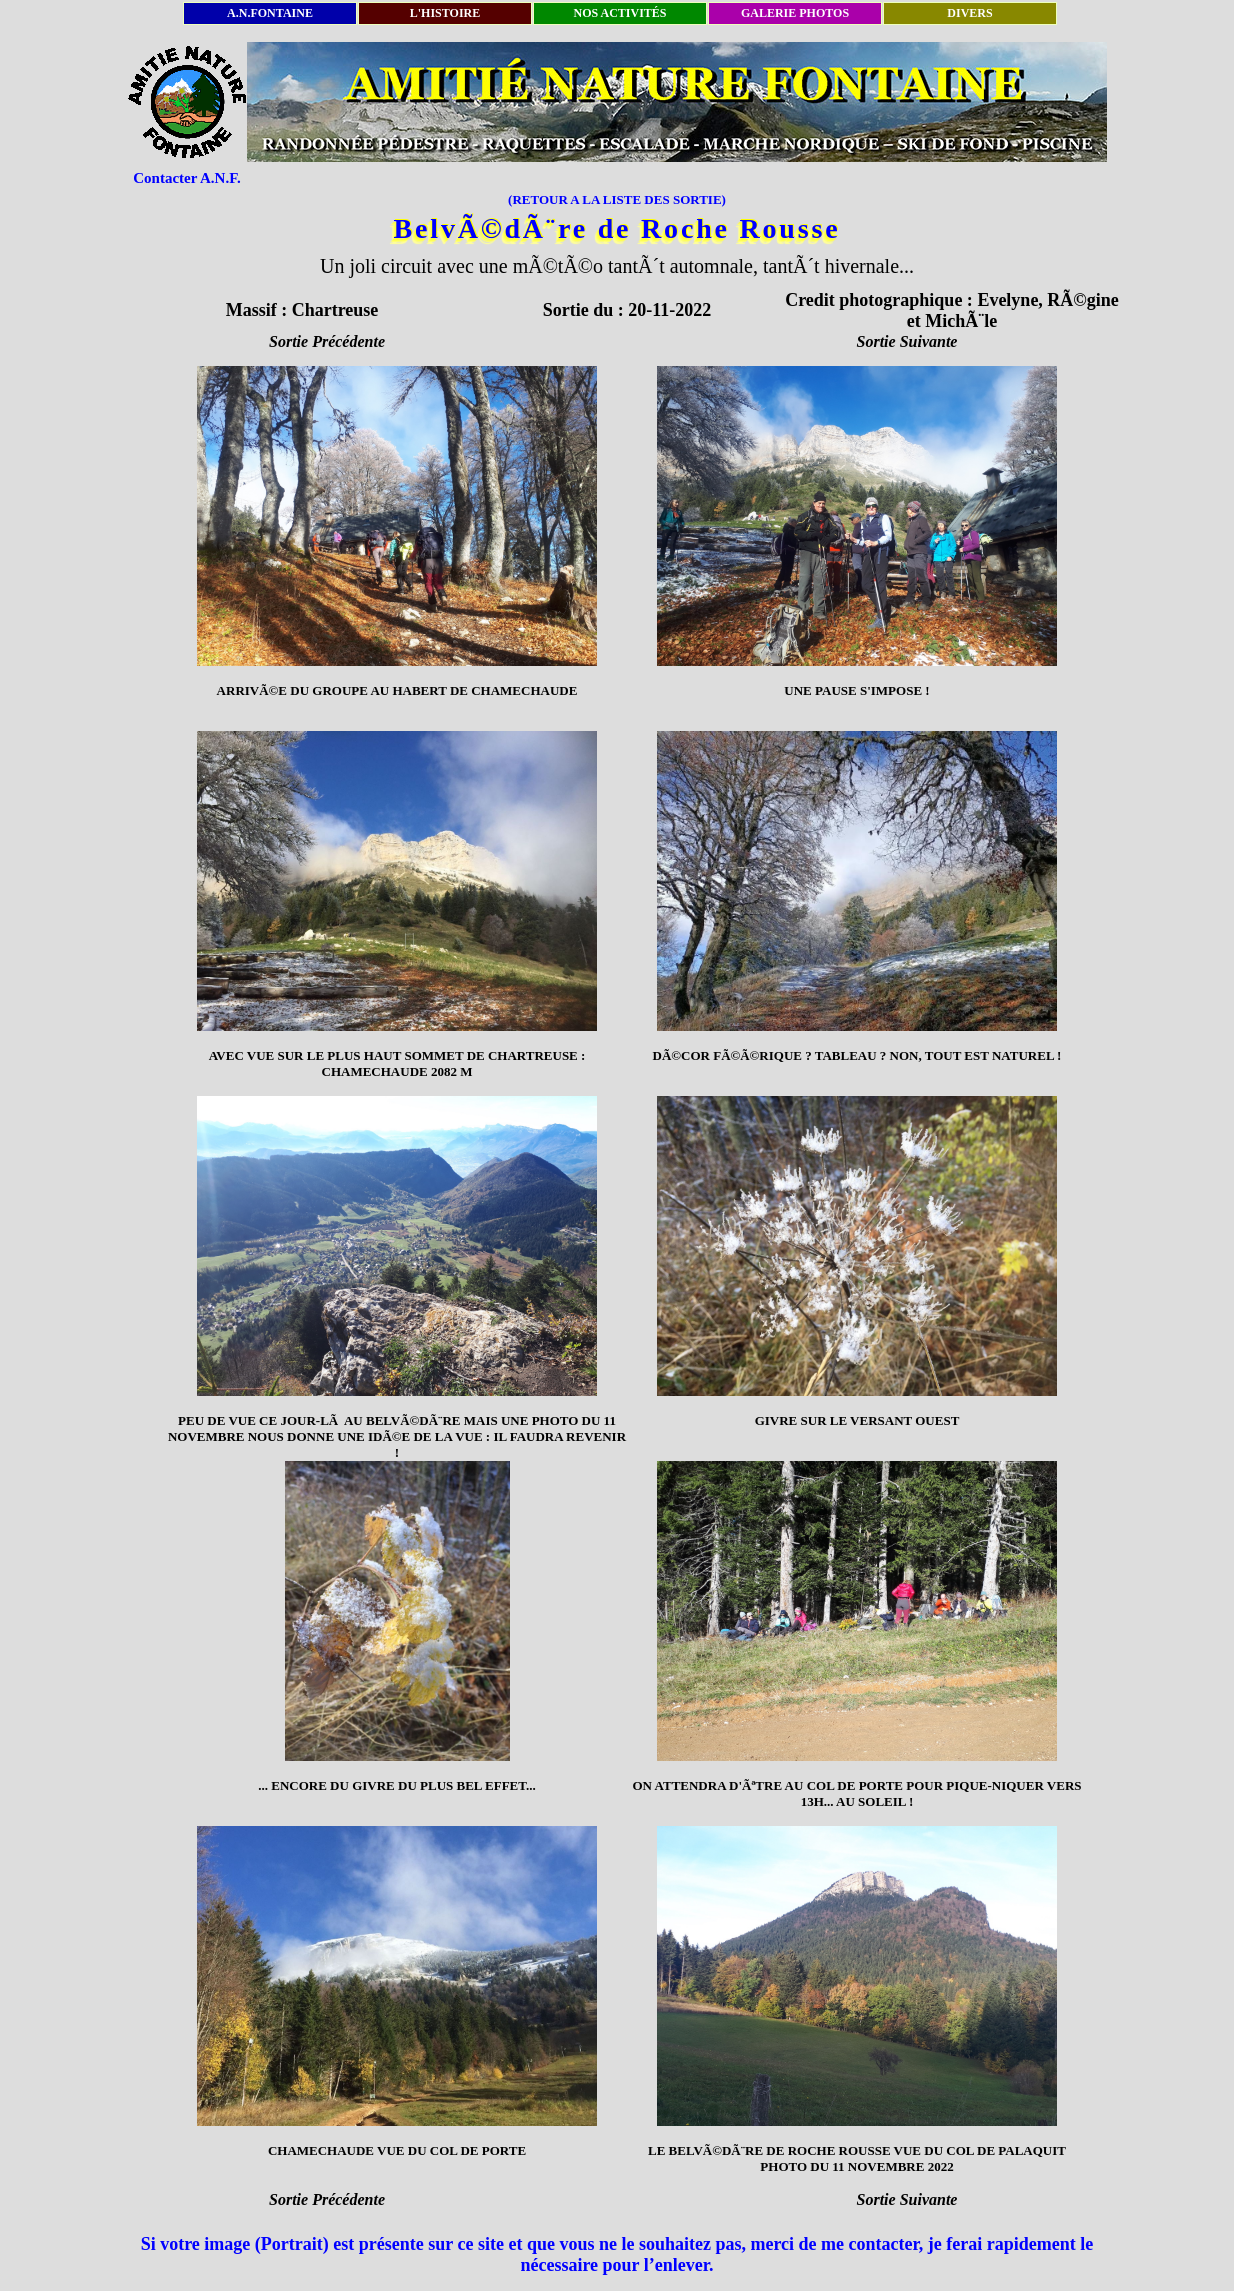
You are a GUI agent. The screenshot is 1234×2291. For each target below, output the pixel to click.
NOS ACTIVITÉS (619, 13)
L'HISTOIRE (445, 13)
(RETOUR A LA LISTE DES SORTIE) (617, 199)
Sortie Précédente (327, 341)
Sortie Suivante (907, 341)
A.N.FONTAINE (270, 13)
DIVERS (969, 13)
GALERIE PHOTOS (795, 13)
